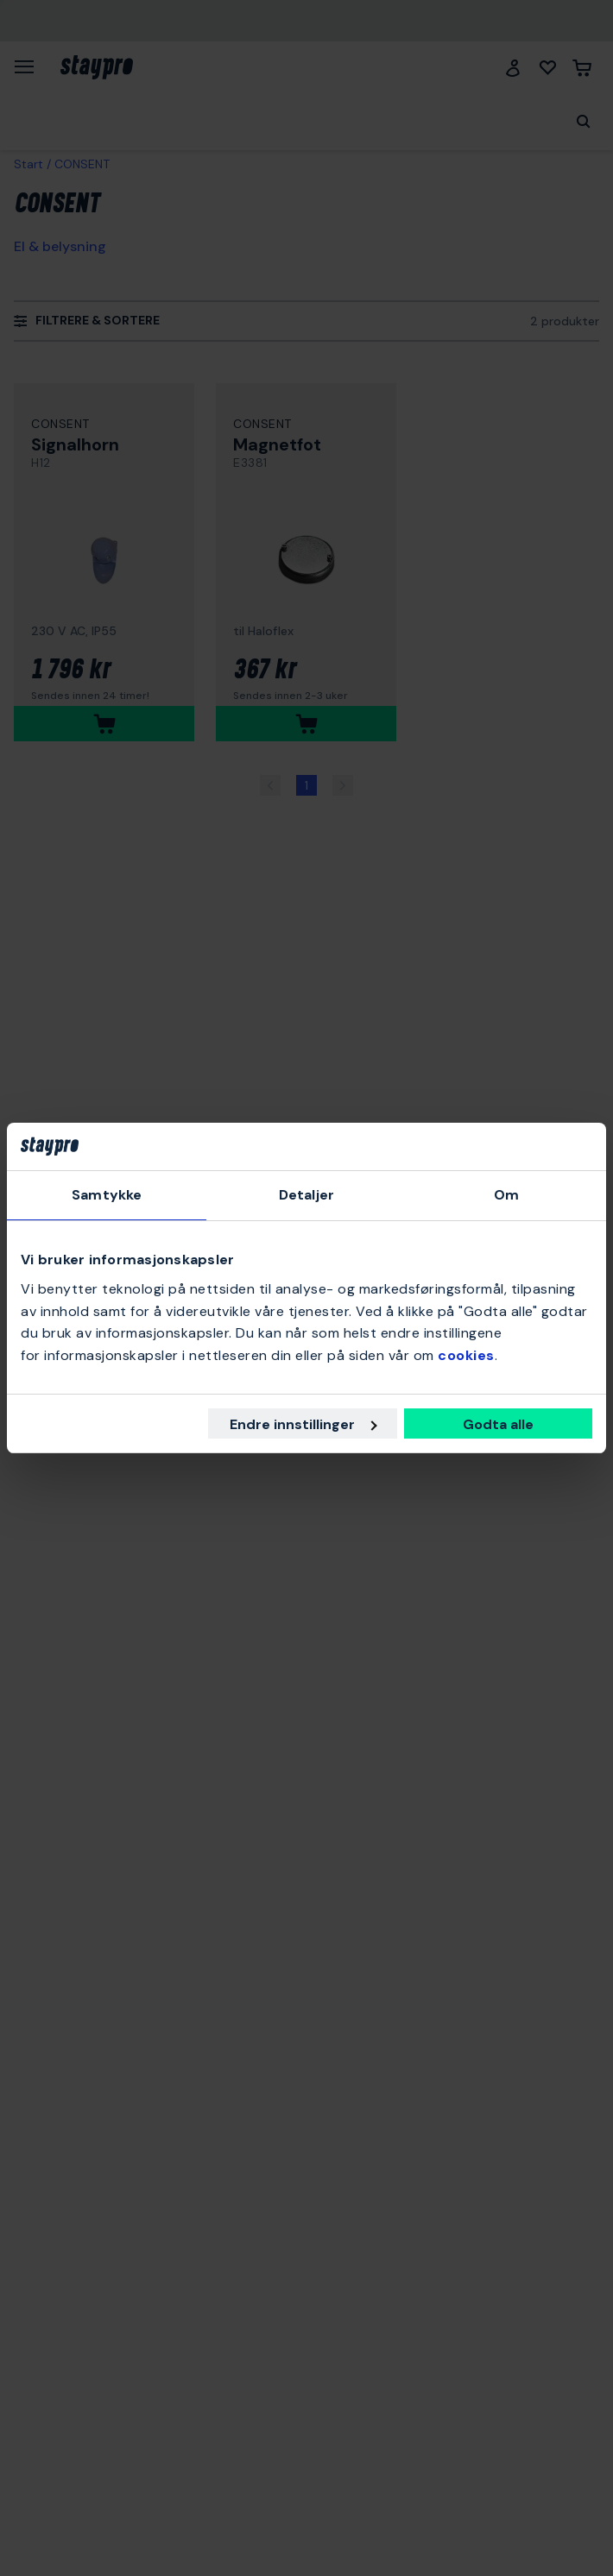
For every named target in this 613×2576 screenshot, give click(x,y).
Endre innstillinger (303, 1424)
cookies (466, 1355)
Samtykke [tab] (107, 1196)
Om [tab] (506, 1196)
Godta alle (498, 1424)
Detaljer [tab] (306, 1196)
